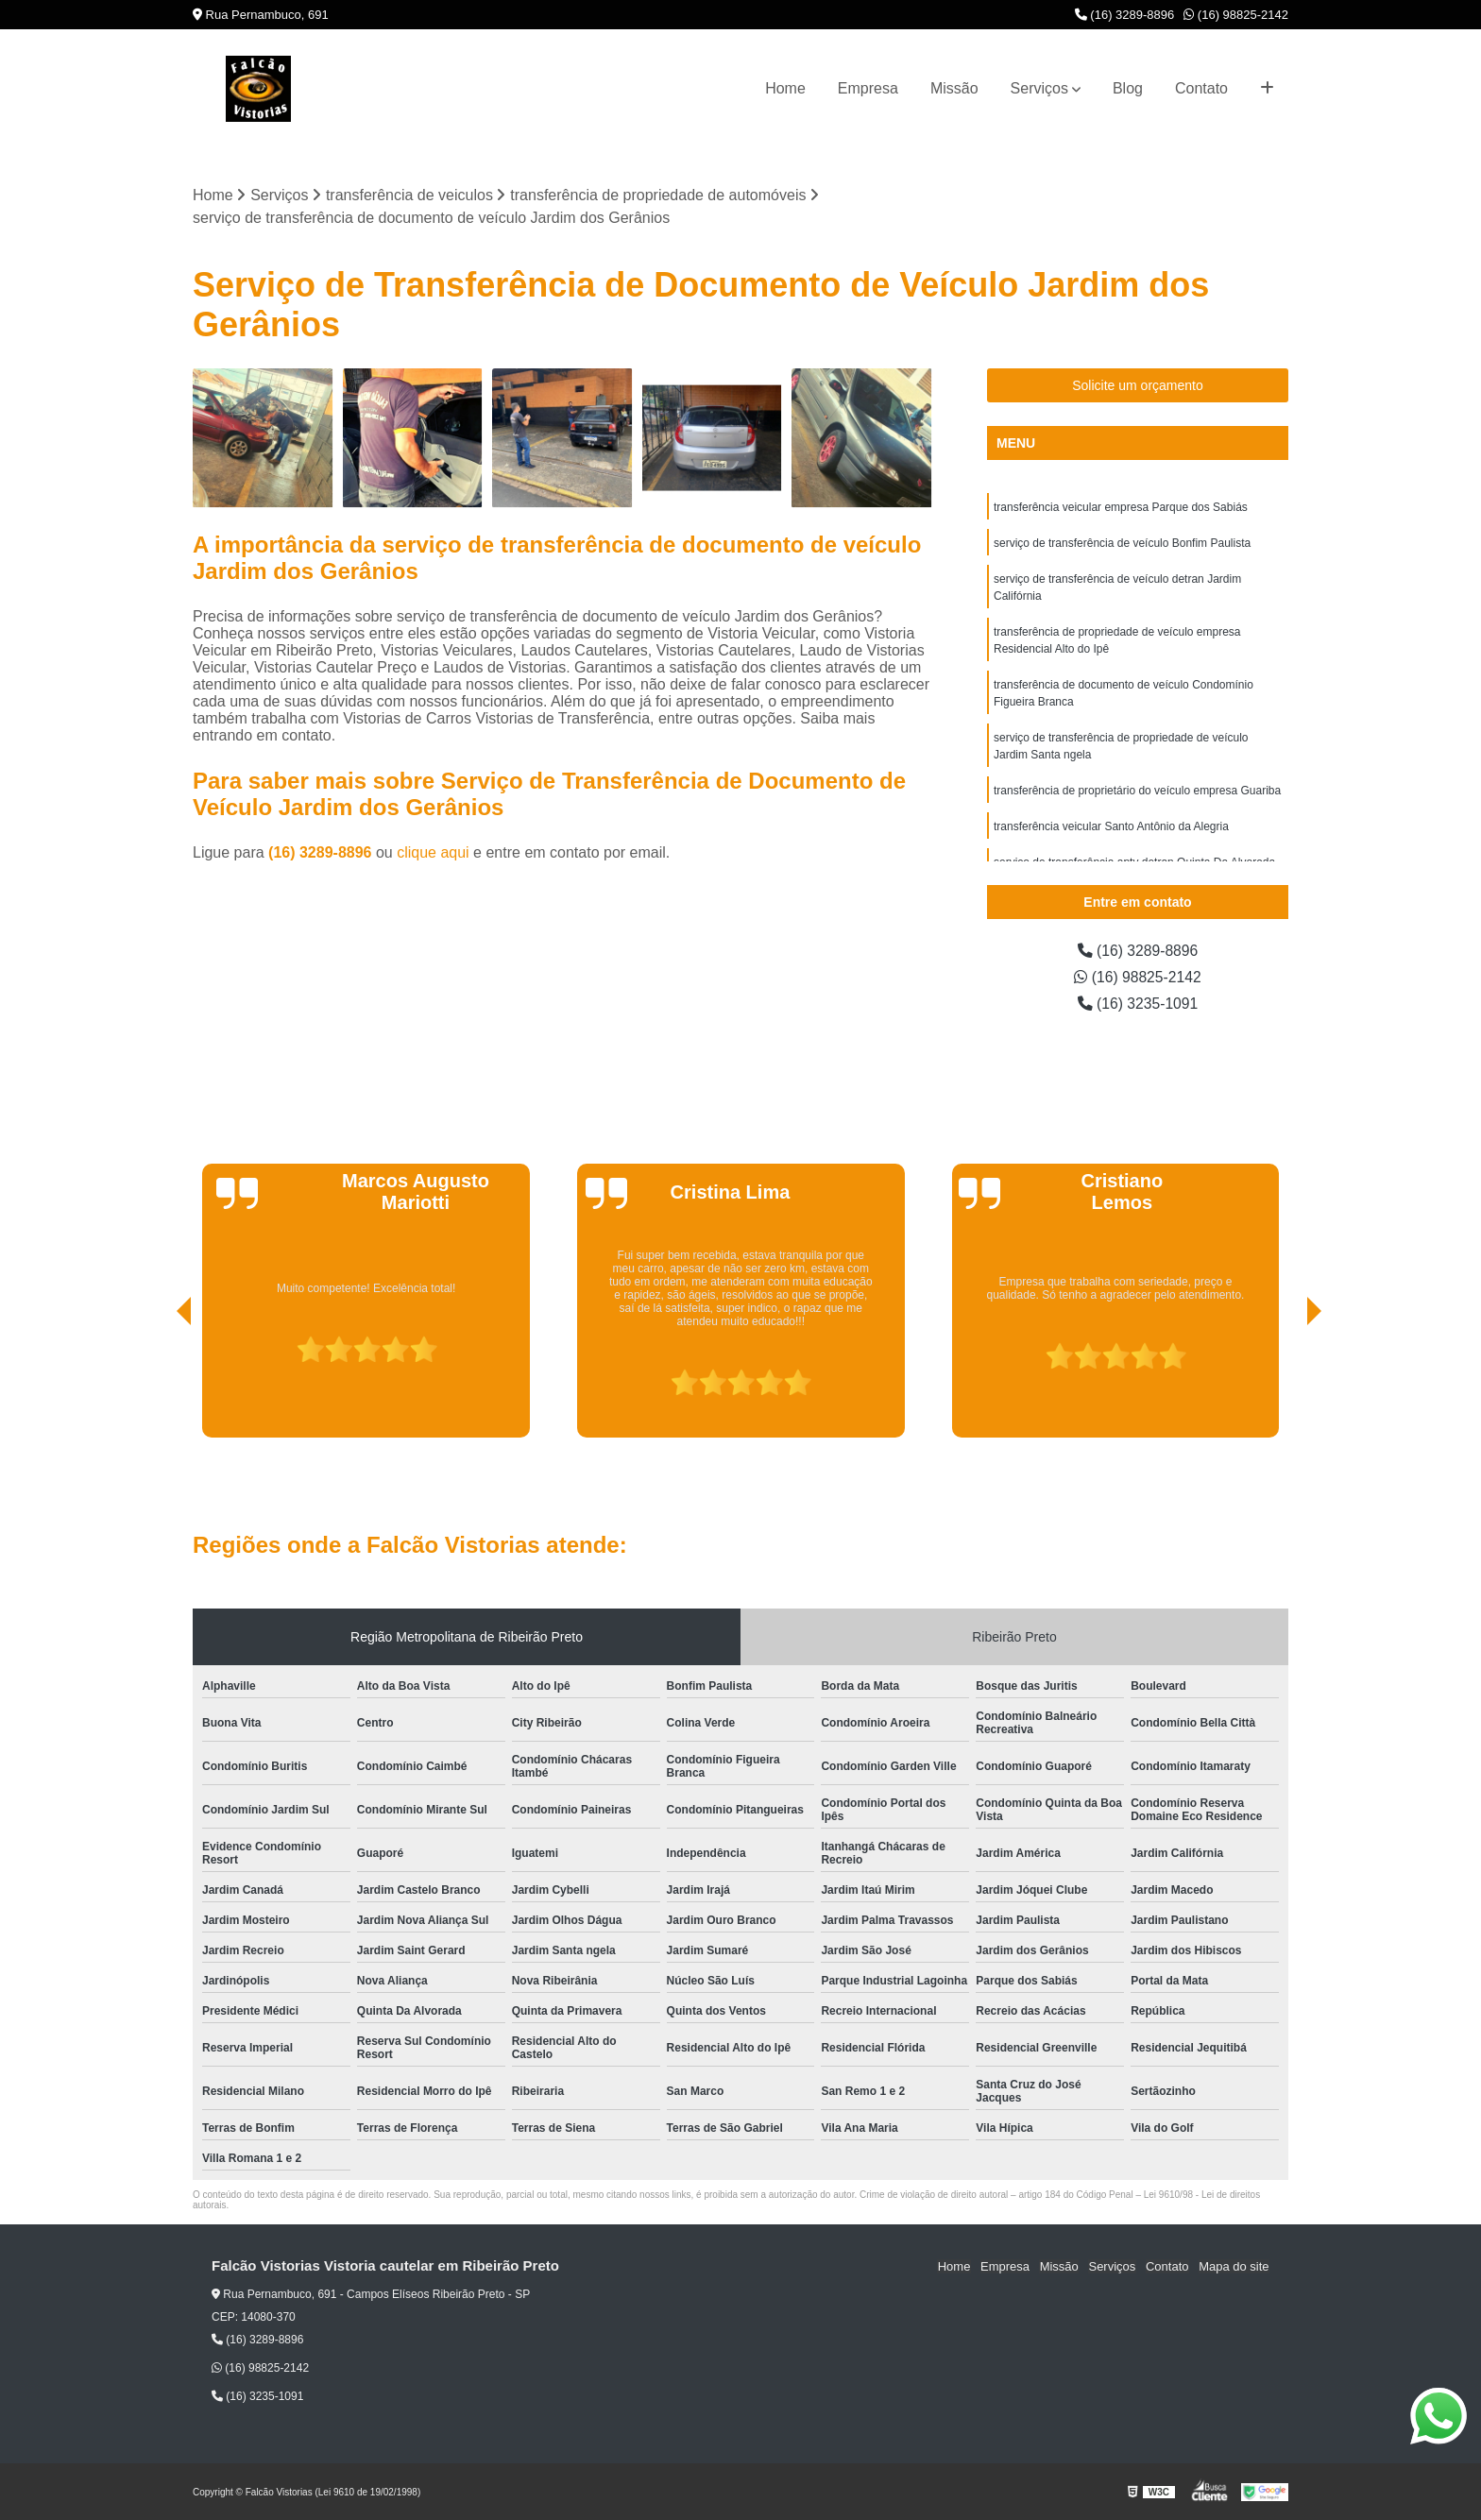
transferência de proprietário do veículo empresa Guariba (1137, 790)
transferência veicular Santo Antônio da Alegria (1111, 826)
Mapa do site (1233, 2266)
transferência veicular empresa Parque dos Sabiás (1121, 507)
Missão (954, 88)
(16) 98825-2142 (1235, 15)
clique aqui (433, 853)
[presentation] (157, 1383)
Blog (1128, 88)
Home (785, 88)
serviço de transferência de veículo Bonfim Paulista (1122, 543)
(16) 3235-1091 (1138, 1004)
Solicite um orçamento (1137, 385)
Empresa (868, 88)
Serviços (1039, 88)
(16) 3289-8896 (1125, 15)
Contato (1201, 88)
